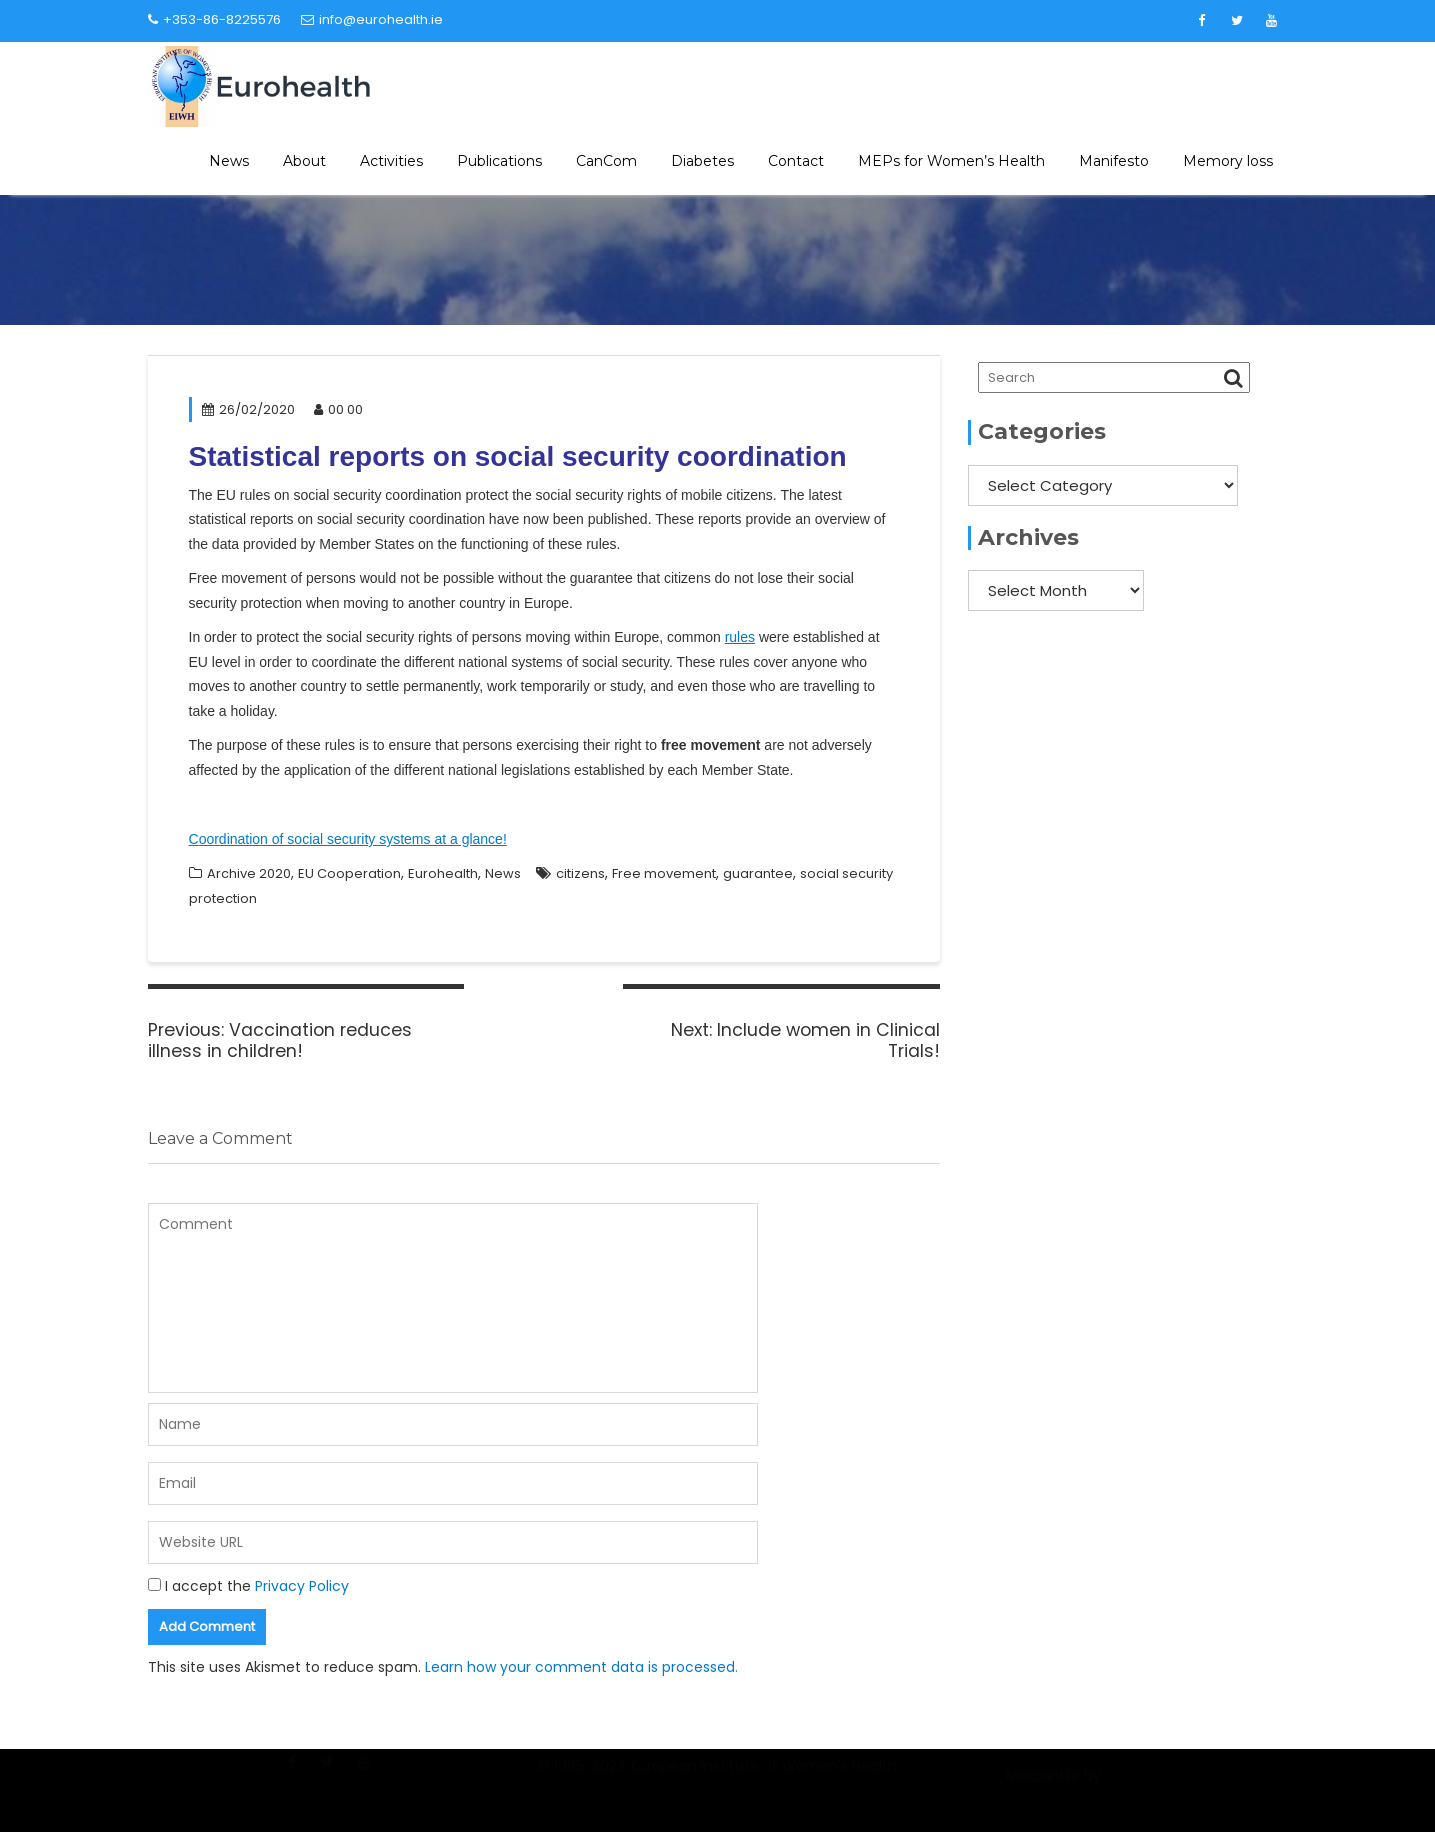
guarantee (758, 873)
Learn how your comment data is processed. (581, 1667)
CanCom (606, 161)
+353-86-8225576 (214, 19)
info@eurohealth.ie (372, 19)
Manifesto (1114, 161)
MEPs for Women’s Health (951, 161)
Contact (796, 161)
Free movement (664, 873)
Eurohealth (443, 873)
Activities (391, 161)
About (304, 161)
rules (740, 637)
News (229, 161)
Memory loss (1228, 161)
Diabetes (702, 161)
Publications (499, 161)
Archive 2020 (249, 873)
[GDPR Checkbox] (154, 1584)
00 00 (338, 409)
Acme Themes (1157, 1788)
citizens (580, 873)
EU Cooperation (349, 873)
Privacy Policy (302, 1586)
